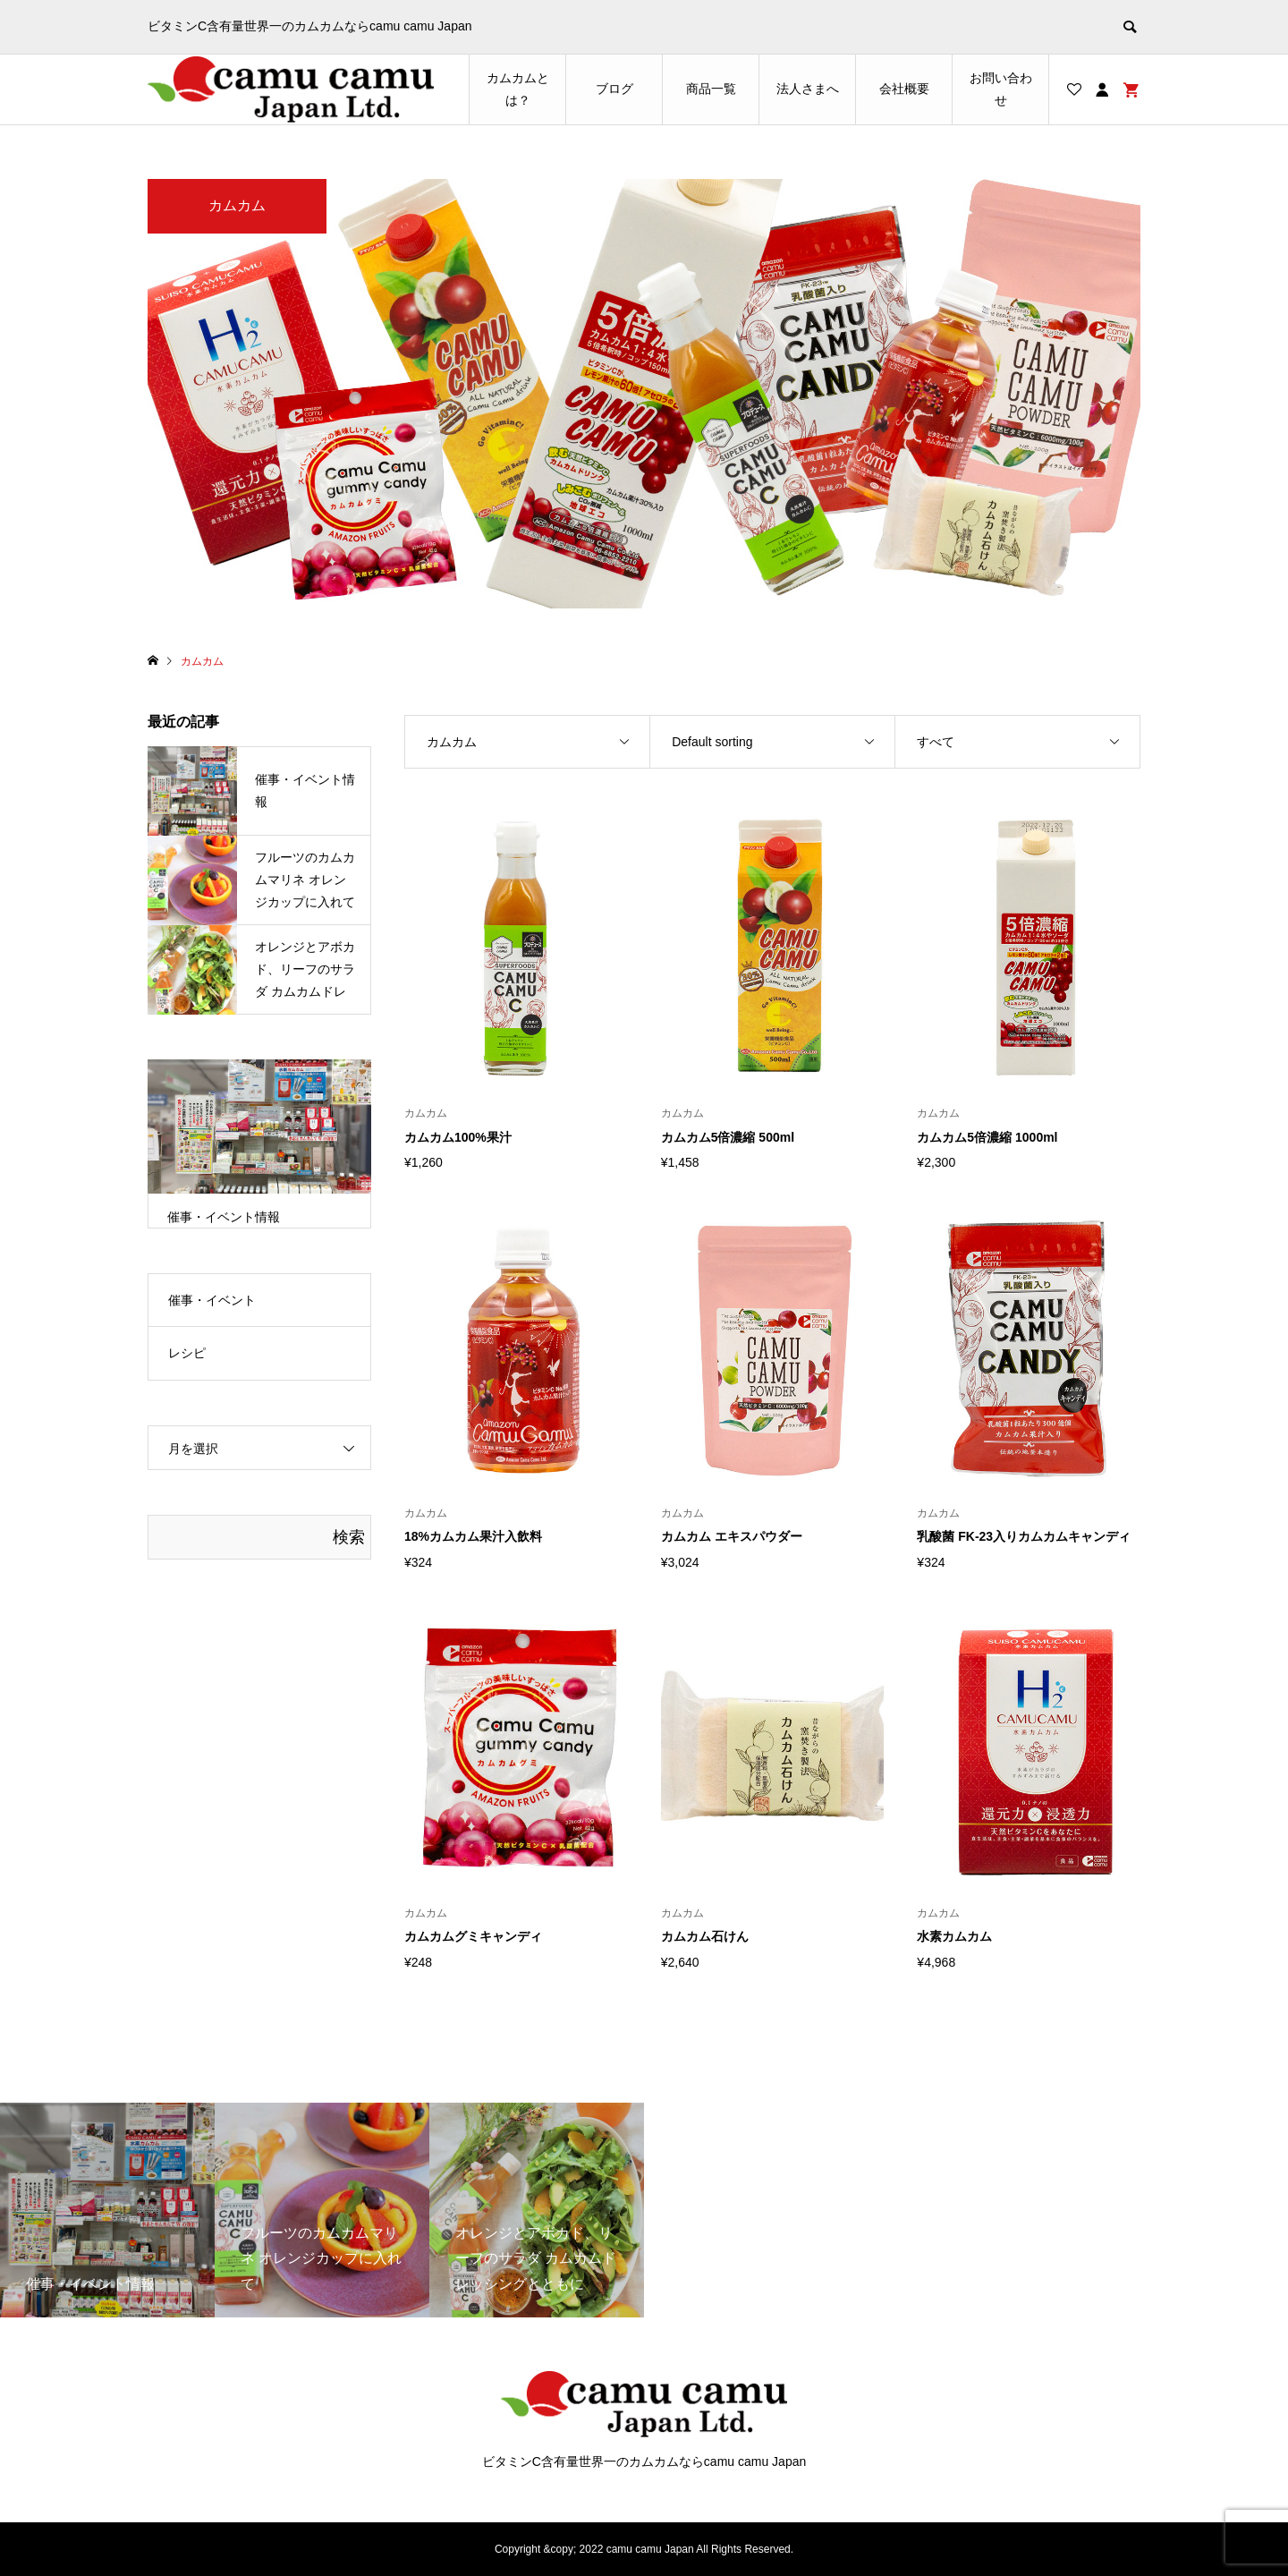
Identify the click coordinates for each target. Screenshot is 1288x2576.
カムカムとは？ (518, 89)
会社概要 (904, 88)
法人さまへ (807, 88)
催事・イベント (212, 1300)
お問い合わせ (1001, 89)
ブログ (614, 88)
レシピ (187, 1353)
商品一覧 (711, 88)
